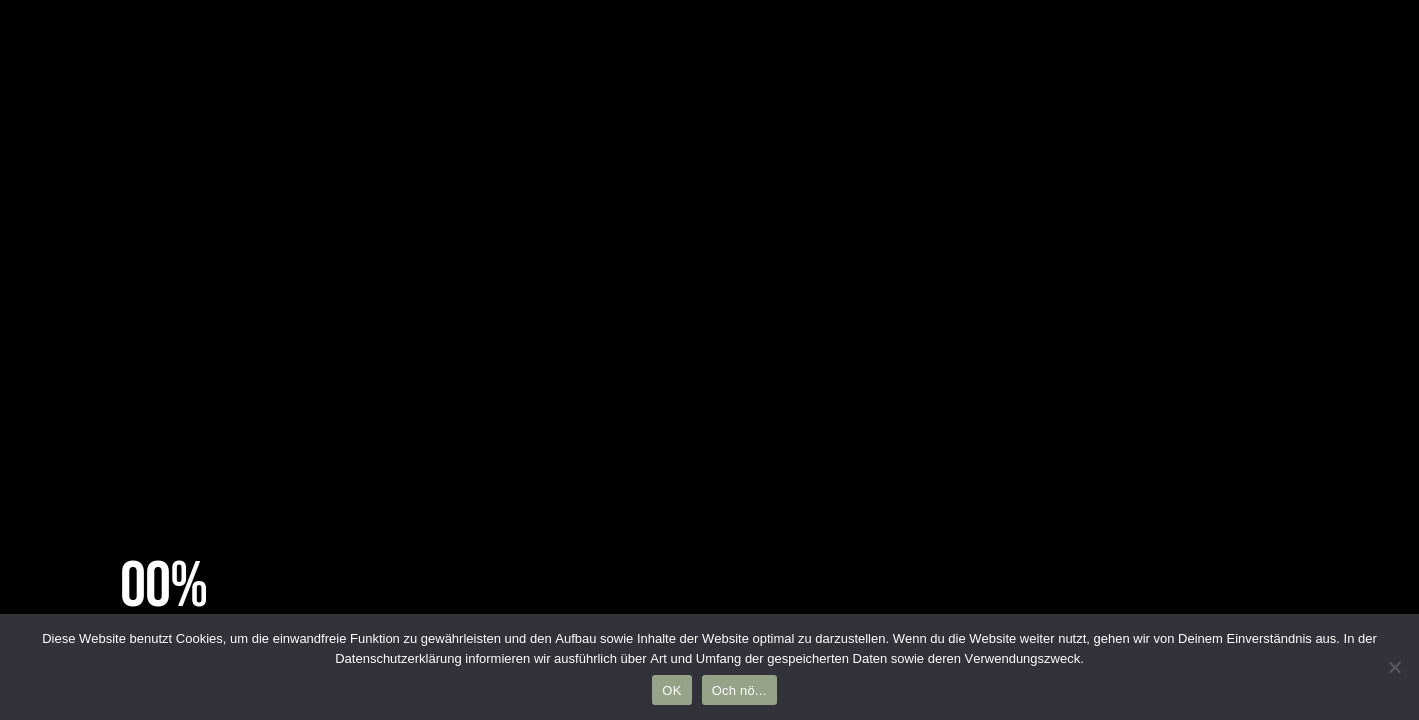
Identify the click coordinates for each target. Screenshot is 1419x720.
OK (671, 690)
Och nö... (739, 690)
